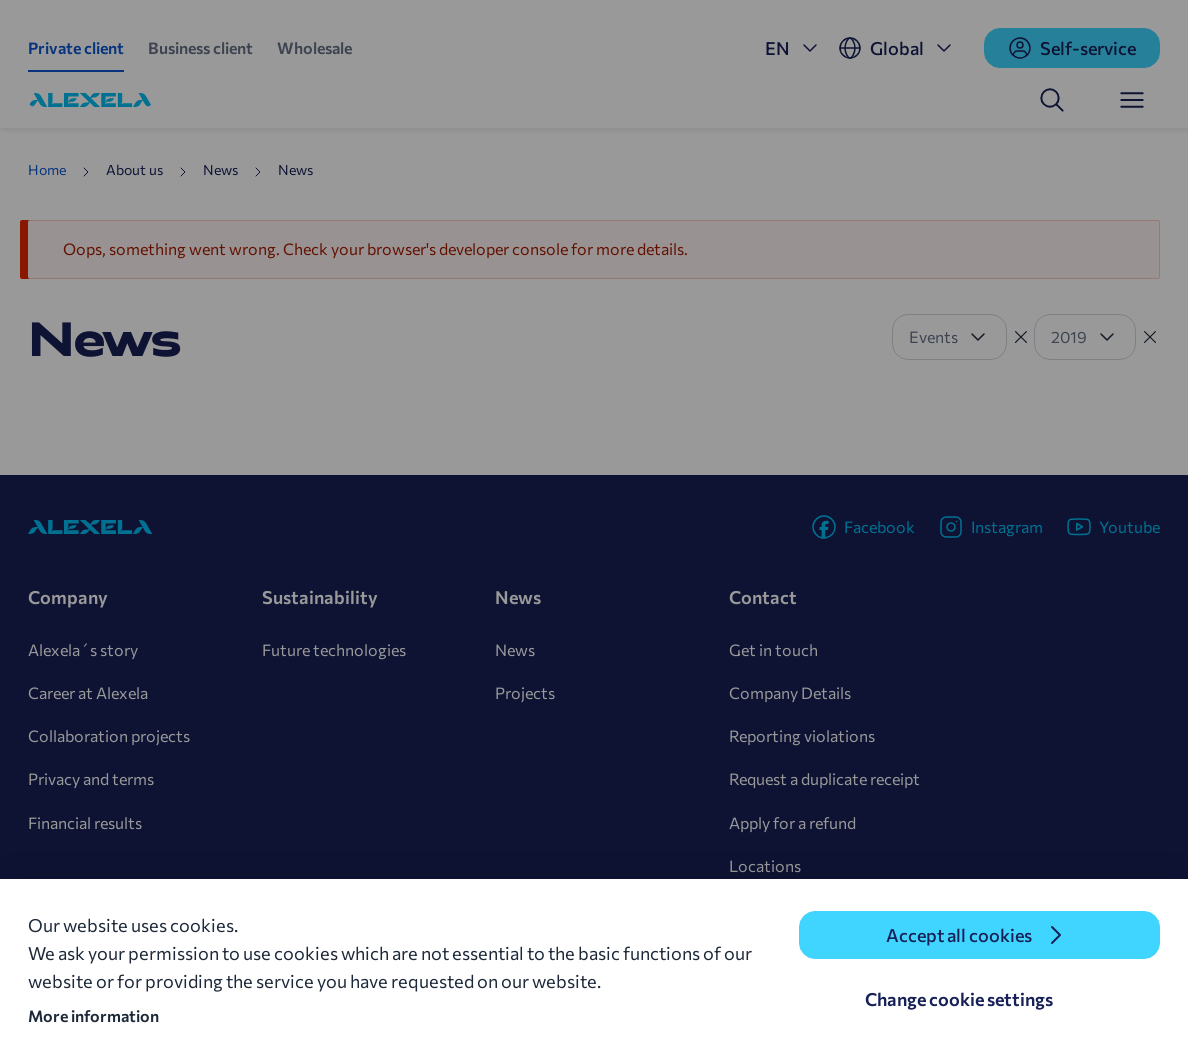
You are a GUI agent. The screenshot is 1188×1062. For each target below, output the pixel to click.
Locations (765, 865)
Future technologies (334, 649)
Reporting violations (802, 735)
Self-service (1072, 48)
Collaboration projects (109, 735)
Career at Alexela (88, 692)
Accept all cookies (959, 935)
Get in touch (773, 649)
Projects (525, 692)
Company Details (790, 692)
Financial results (85, 822)
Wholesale (314, 47)
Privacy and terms (91, 778)
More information (93, 1015)
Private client (76, 47)
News (515, 649)
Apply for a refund (792, 822)
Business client (200, 47)
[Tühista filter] (1021, 337)
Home (47, 169)
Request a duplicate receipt (824, 778)
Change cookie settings (959, 999)
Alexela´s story (83, 649)
